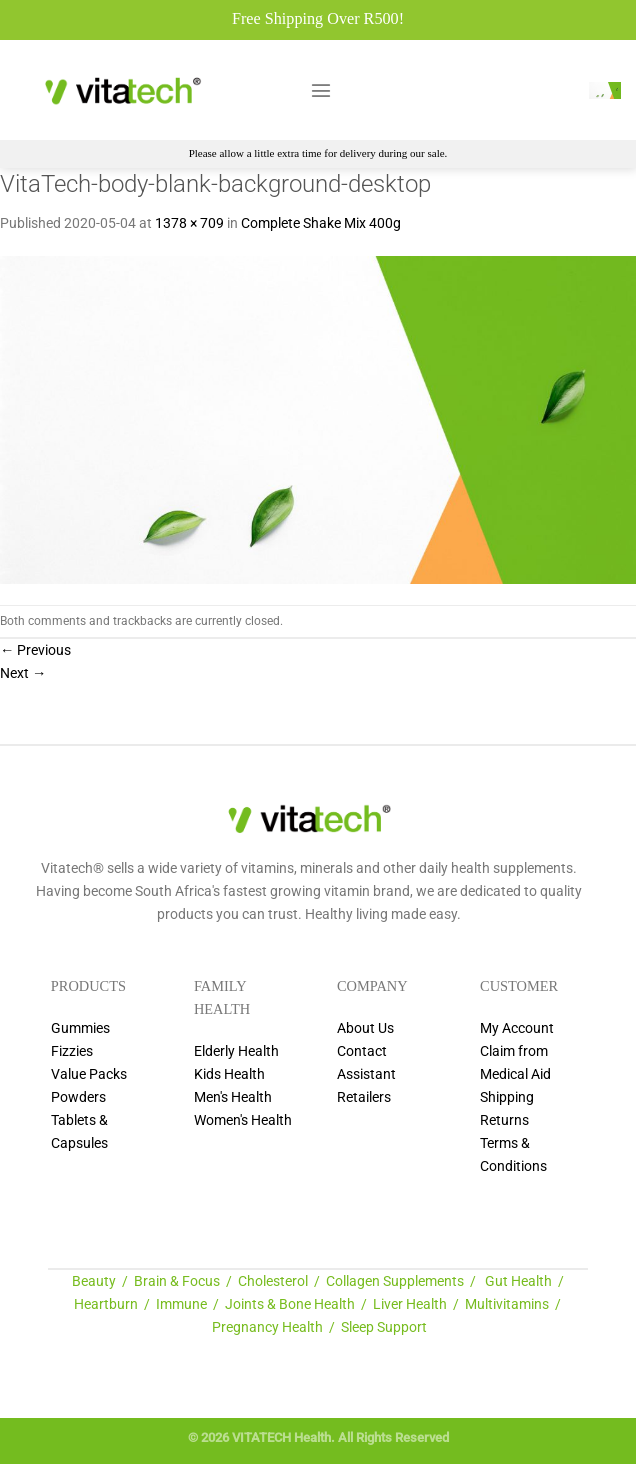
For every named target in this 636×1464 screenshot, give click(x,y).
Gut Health (518, 1281)
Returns (504, 1120)
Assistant (366, 1074)
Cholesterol (273, 1281)
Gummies (80, 1028)
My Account (517, 1028)
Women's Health (243, 1120)
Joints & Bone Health (290, 1304)
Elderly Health (236, 1051)
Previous (35, 650)
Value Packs (89, 1074)
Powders (78, 1097)
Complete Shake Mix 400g (321, 223)
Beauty (94, 1281)
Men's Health (233, 1097)
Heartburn (106, 1304)
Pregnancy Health (267, 1327)
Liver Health (410, 1304)
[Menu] (321, 90)
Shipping (507, 1097)
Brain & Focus (177, 1281)
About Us (365, 1028)
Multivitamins (507, 1304)
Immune (181, 1304)
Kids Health (229, 1074)
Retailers (364, 1097)
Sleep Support (384, 1327)
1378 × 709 (189, 223)
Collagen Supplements (395, 1281)
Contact (362, 1051)
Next (23, 673)
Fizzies (72, 1051)
